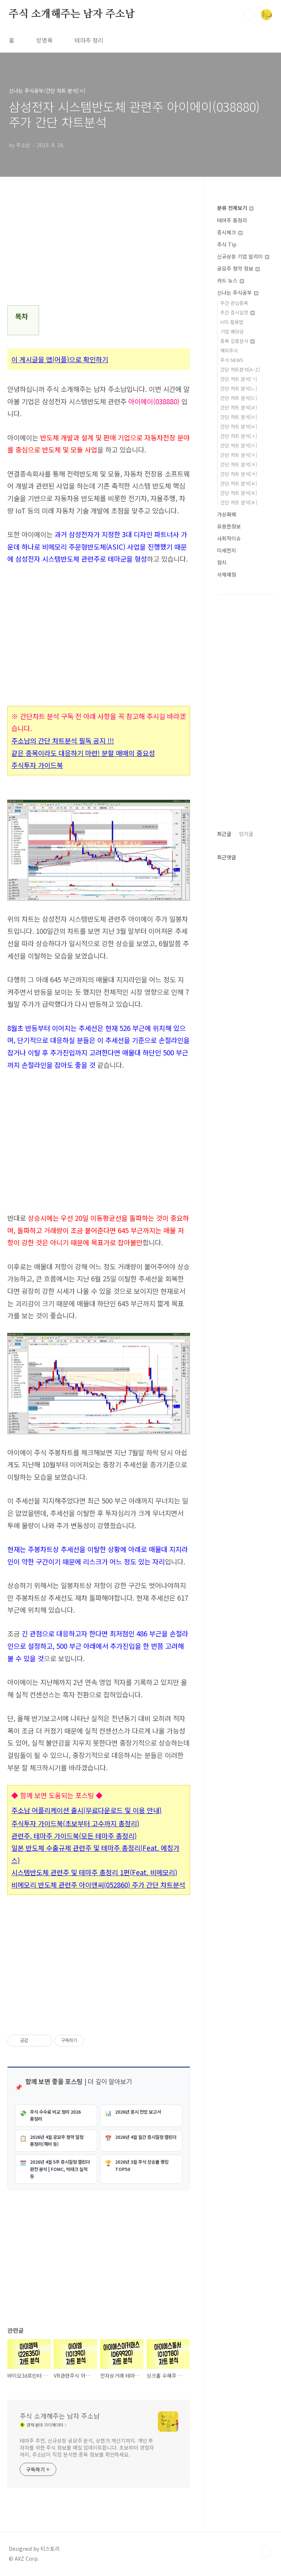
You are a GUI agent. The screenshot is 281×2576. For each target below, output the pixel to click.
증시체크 (230, 232)
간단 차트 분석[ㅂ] (238, 426)
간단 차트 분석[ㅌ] (238, 483)
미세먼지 (226, 550)
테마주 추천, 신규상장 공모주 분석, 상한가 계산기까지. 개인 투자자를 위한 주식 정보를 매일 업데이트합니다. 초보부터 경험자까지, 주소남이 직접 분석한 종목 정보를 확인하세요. (87, 2447)
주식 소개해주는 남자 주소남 (72, 14)
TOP (266, 2551)
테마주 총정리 (232, 220)
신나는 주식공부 (237, 292)
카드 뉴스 (230, 280)
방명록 (44, 40)
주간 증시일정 (237, 312)
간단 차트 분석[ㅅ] (238, 435)
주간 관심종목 (234, 302)
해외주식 (229, 350)
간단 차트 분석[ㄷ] (238, 397)
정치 (222, 562)
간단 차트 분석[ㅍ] (238, 492)
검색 (249, 14)
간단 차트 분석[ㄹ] (238, 407)
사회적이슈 (229, 538)
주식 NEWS (231, 359)
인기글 (246, 833)
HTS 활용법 (231, 321)
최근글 (224, 833)
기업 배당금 (232, 331)
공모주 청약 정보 (238, 268)
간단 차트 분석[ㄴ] (238, 388)
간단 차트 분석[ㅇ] (238, 445)
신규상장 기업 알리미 (243, 256)
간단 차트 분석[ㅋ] (238, 473)
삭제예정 (226, 574)
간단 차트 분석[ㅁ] (238, 416)
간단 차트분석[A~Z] (240, 369)
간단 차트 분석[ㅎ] (238, 502)
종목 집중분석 (237, 340)
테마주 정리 (89, 40)
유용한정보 (229, 526)
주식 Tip (226, 244)
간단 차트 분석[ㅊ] (238, 464)
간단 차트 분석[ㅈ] (238, 454)
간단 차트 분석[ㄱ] (238, 378)
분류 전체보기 (235, 207)
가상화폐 (226, 514)
